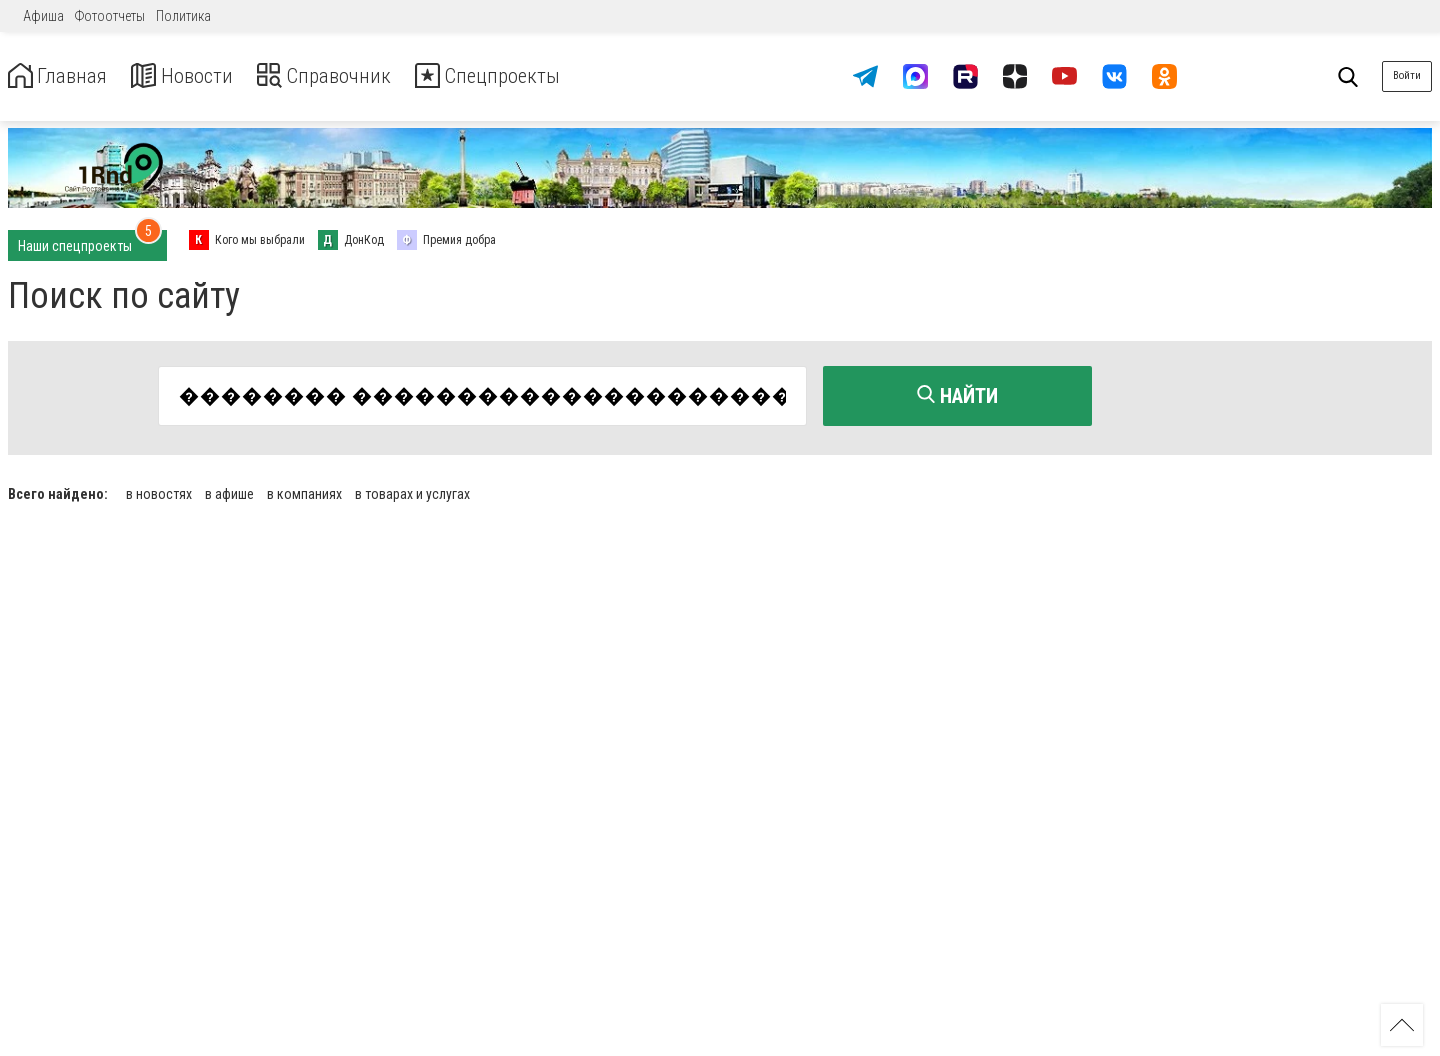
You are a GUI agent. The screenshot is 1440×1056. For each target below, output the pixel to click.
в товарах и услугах (412, 490)
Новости (198, 76)
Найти (957, 396)
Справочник (353, 76)
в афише (229, 490)
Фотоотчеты (110, 16)
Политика (183, 16)
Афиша (43, 16)
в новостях (159, 490)
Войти (1407, 75)
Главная (63, 76)
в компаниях (304, 490)
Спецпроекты (534, 76)
